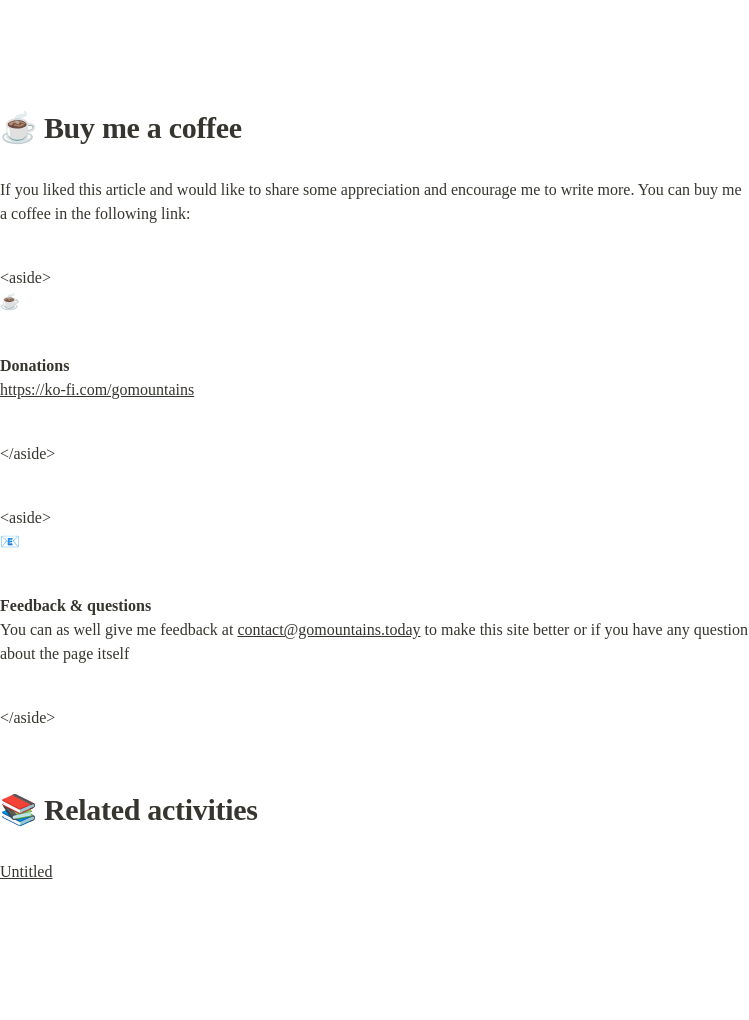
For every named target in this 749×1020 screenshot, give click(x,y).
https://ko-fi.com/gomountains (97, 389)
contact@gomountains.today (328, 629)
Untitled (26, 871)
